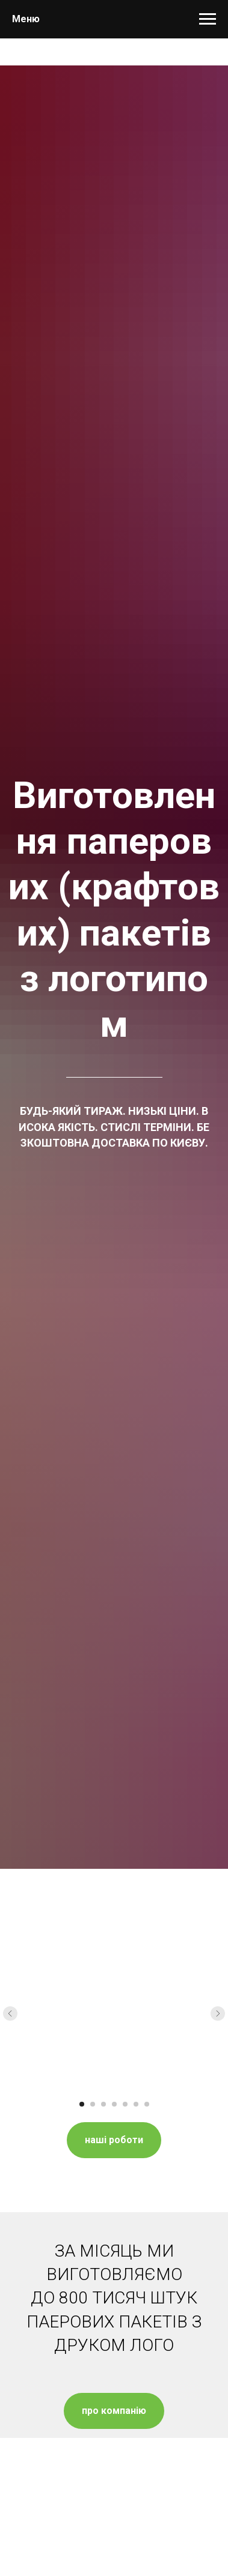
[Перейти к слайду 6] (136, 2104)
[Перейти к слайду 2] (92, 2104)
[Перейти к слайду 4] (114, 2104)
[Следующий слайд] (218, 2013)
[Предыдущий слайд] (10, 2013)
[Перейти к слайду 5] (125, 2104)
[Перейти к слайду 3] (103, 2104)
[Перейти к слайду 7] (146, 2104)
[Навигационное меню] (207, 19)
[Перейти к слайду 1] (81, 2104)
